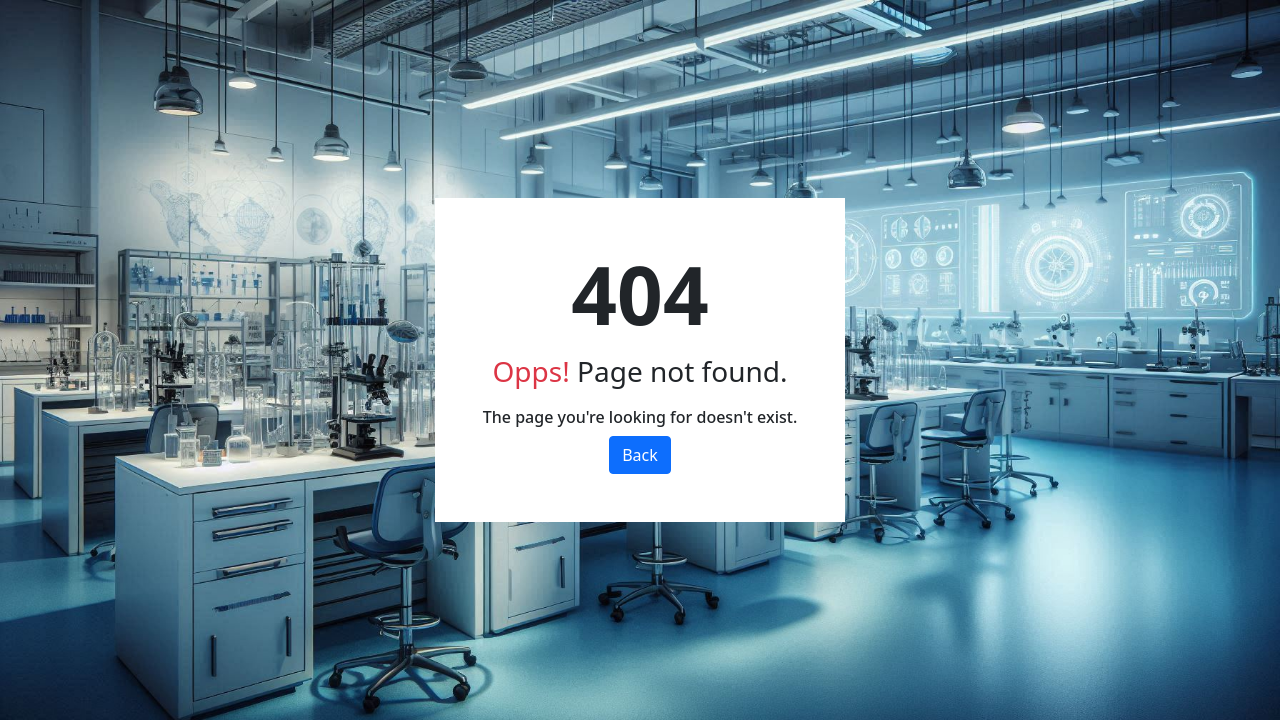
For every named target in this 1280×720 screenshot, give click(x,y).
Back (640, 455)
